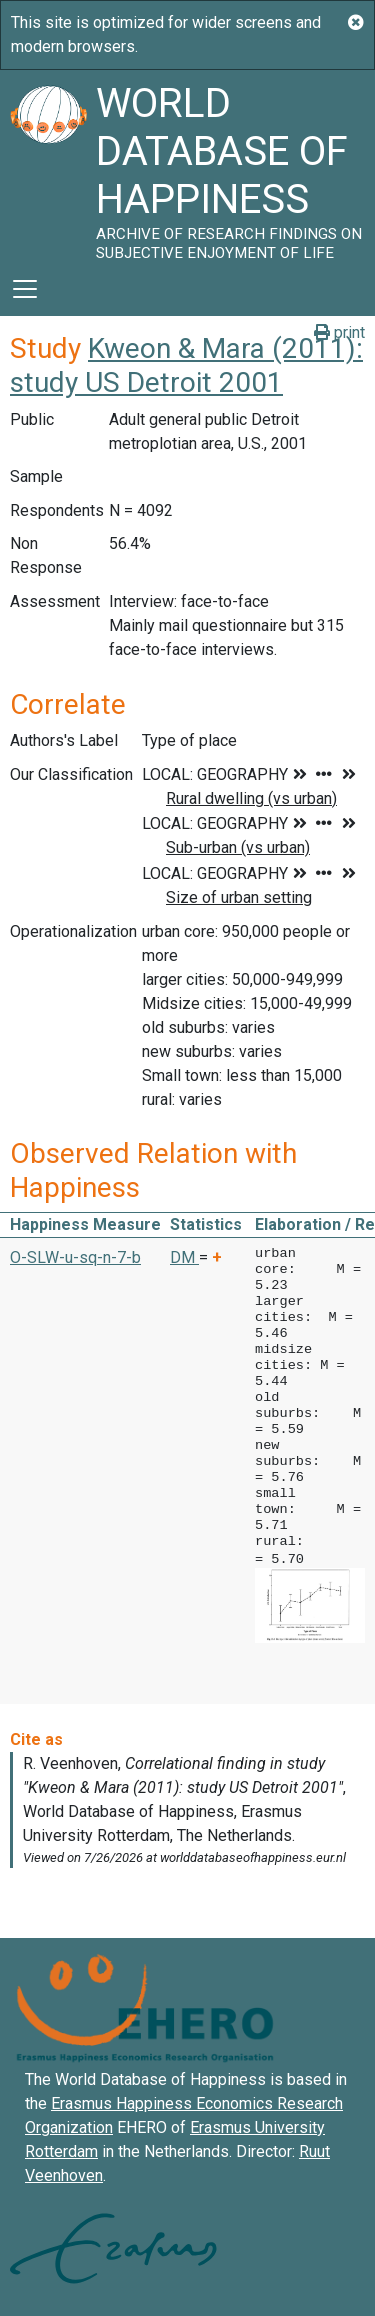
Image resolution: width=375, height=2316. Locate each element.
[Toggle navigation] (25, 289)
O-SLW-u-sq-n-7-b (75, 1257)
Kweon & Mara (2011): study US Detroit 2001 (186, 365)
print (339, 332)
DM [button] (184, 1257)
